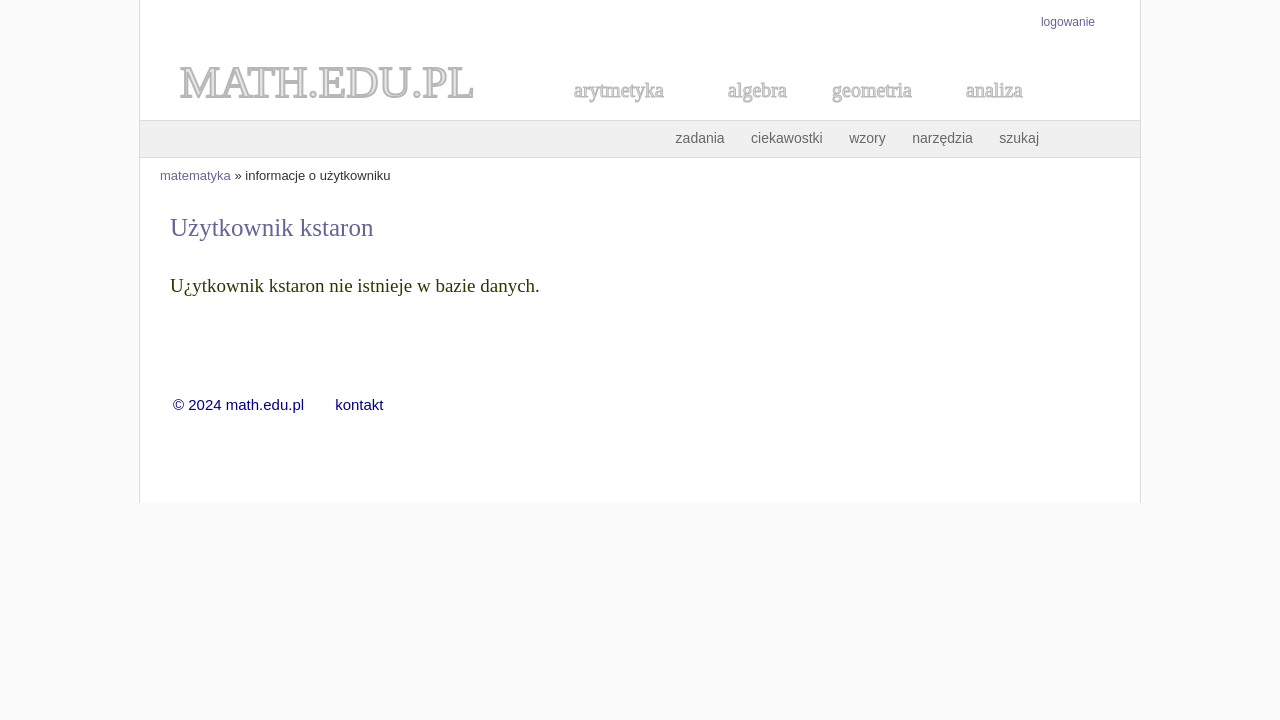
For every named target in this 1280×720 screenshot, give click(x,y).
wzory (867, 138)
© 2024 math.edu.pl (251, 404)
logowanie (1068, 22)
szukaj (1019, 138)
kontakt (359, 404)
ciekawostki (787, 138)
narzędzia (942, 138)
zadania (700, 138)
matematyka (195, 175)
